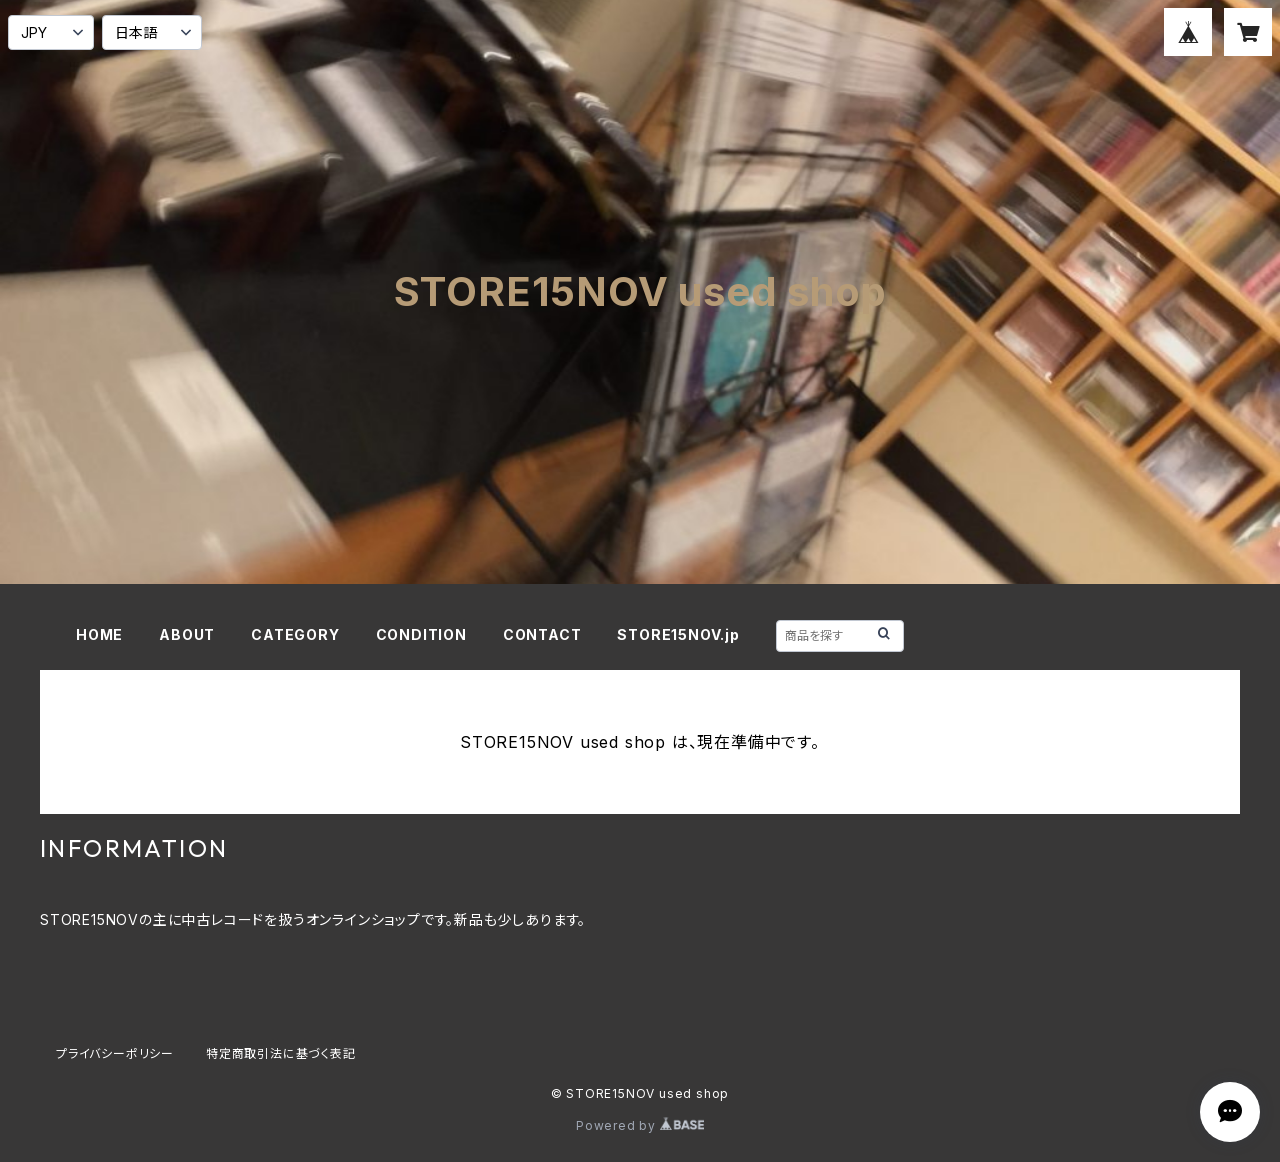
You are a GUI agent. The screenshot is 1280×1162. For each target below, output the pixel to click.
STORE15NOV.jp (678, 634)
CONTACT (542, 634)
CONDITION (421, 634)
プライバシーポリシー (115, 1053)
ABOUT (187, 634)
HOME (99, 634)
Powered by (640, 1125)
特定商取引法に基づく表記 (281, 1053)
